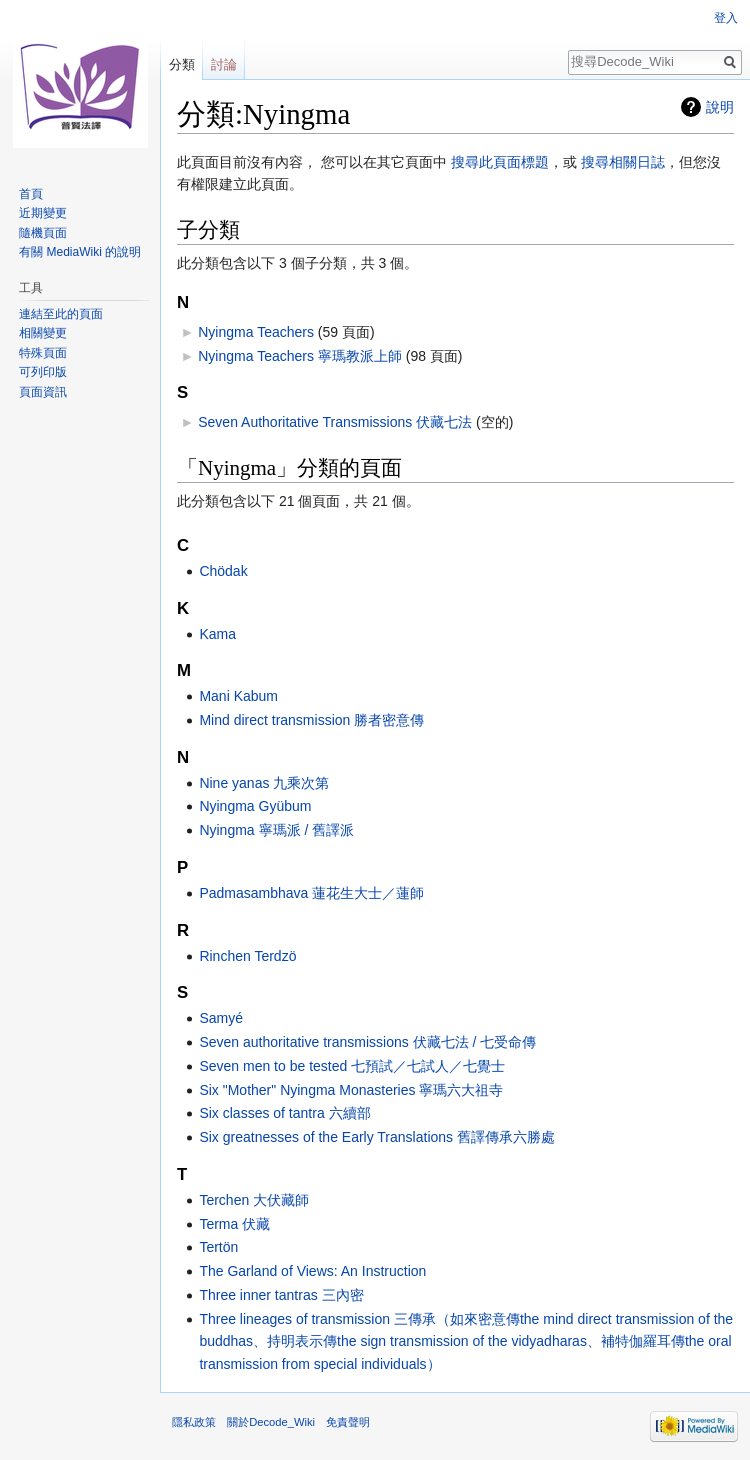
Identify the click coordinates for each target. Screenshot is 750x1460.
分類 (182, 64)
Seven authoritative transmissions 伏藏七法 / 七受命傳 (367, 1042)
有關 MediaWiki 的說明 (80, 252)
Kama (217, 634)
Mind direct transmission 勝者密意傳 (311, 720)
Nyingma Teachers (256, 332)
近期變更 (43, 213)
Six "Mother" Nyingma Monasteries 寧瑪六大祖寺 (351, 1090)
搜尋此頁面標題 (500, 162)
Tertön (218, 1247)
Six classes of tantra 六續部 (284, 1113)
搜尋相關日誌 (623, 162)
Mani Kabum (238, 696)
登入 (726, 18)
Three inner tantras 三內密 (281, 1295)
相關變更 (43, 333)
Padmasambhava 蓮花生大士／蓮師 (311, 893)
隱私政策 (194, 1422)
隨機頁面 (43, 233)
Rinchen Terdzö (247, 956)
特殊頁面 (43, 353)
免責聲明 (348, 1422)
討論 (224, 64)
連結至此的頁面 (61, 314)
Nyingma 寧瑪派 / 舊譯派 (276, 830)
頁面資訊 (43, 392)
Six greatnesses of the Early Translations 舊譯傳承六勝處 (377, 1137)
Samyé (221, 1018)
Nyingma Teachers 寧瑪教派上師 (300, 356)
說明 (720, 107)
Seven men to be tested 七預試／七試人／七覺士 (352, 1066)
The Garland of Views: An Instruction (312, 1271)
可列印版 (43, 372)
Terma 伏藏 (234, 1224)
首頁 (31, 194)
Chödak (223, 571)
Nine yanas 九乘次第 (264, 783)
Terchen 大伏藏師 (254, 1200)
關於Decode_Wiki (271, 1422)
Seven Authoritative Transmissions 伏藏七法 (335, 422)
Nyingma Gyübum (255, 806)
